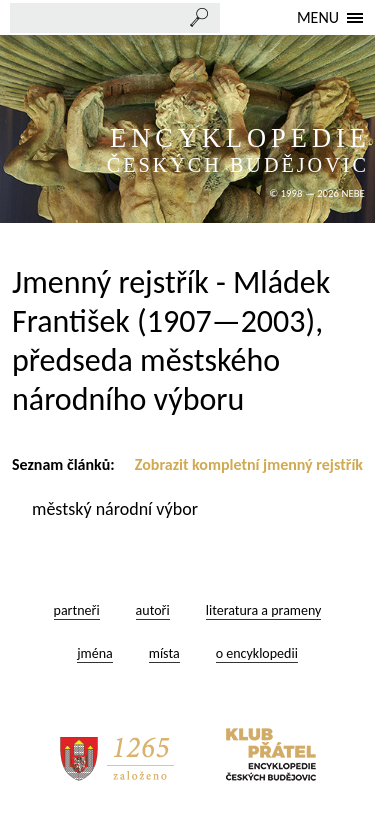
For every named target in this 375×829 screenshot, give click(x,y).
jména (95, 653)
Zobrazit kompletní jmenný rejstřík (249, 464)
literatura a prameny (264, 610)
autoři (153, 610)
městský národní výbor (117, 509)
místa (164, 653)
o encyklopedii (257, 653)
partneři (77, 610)
